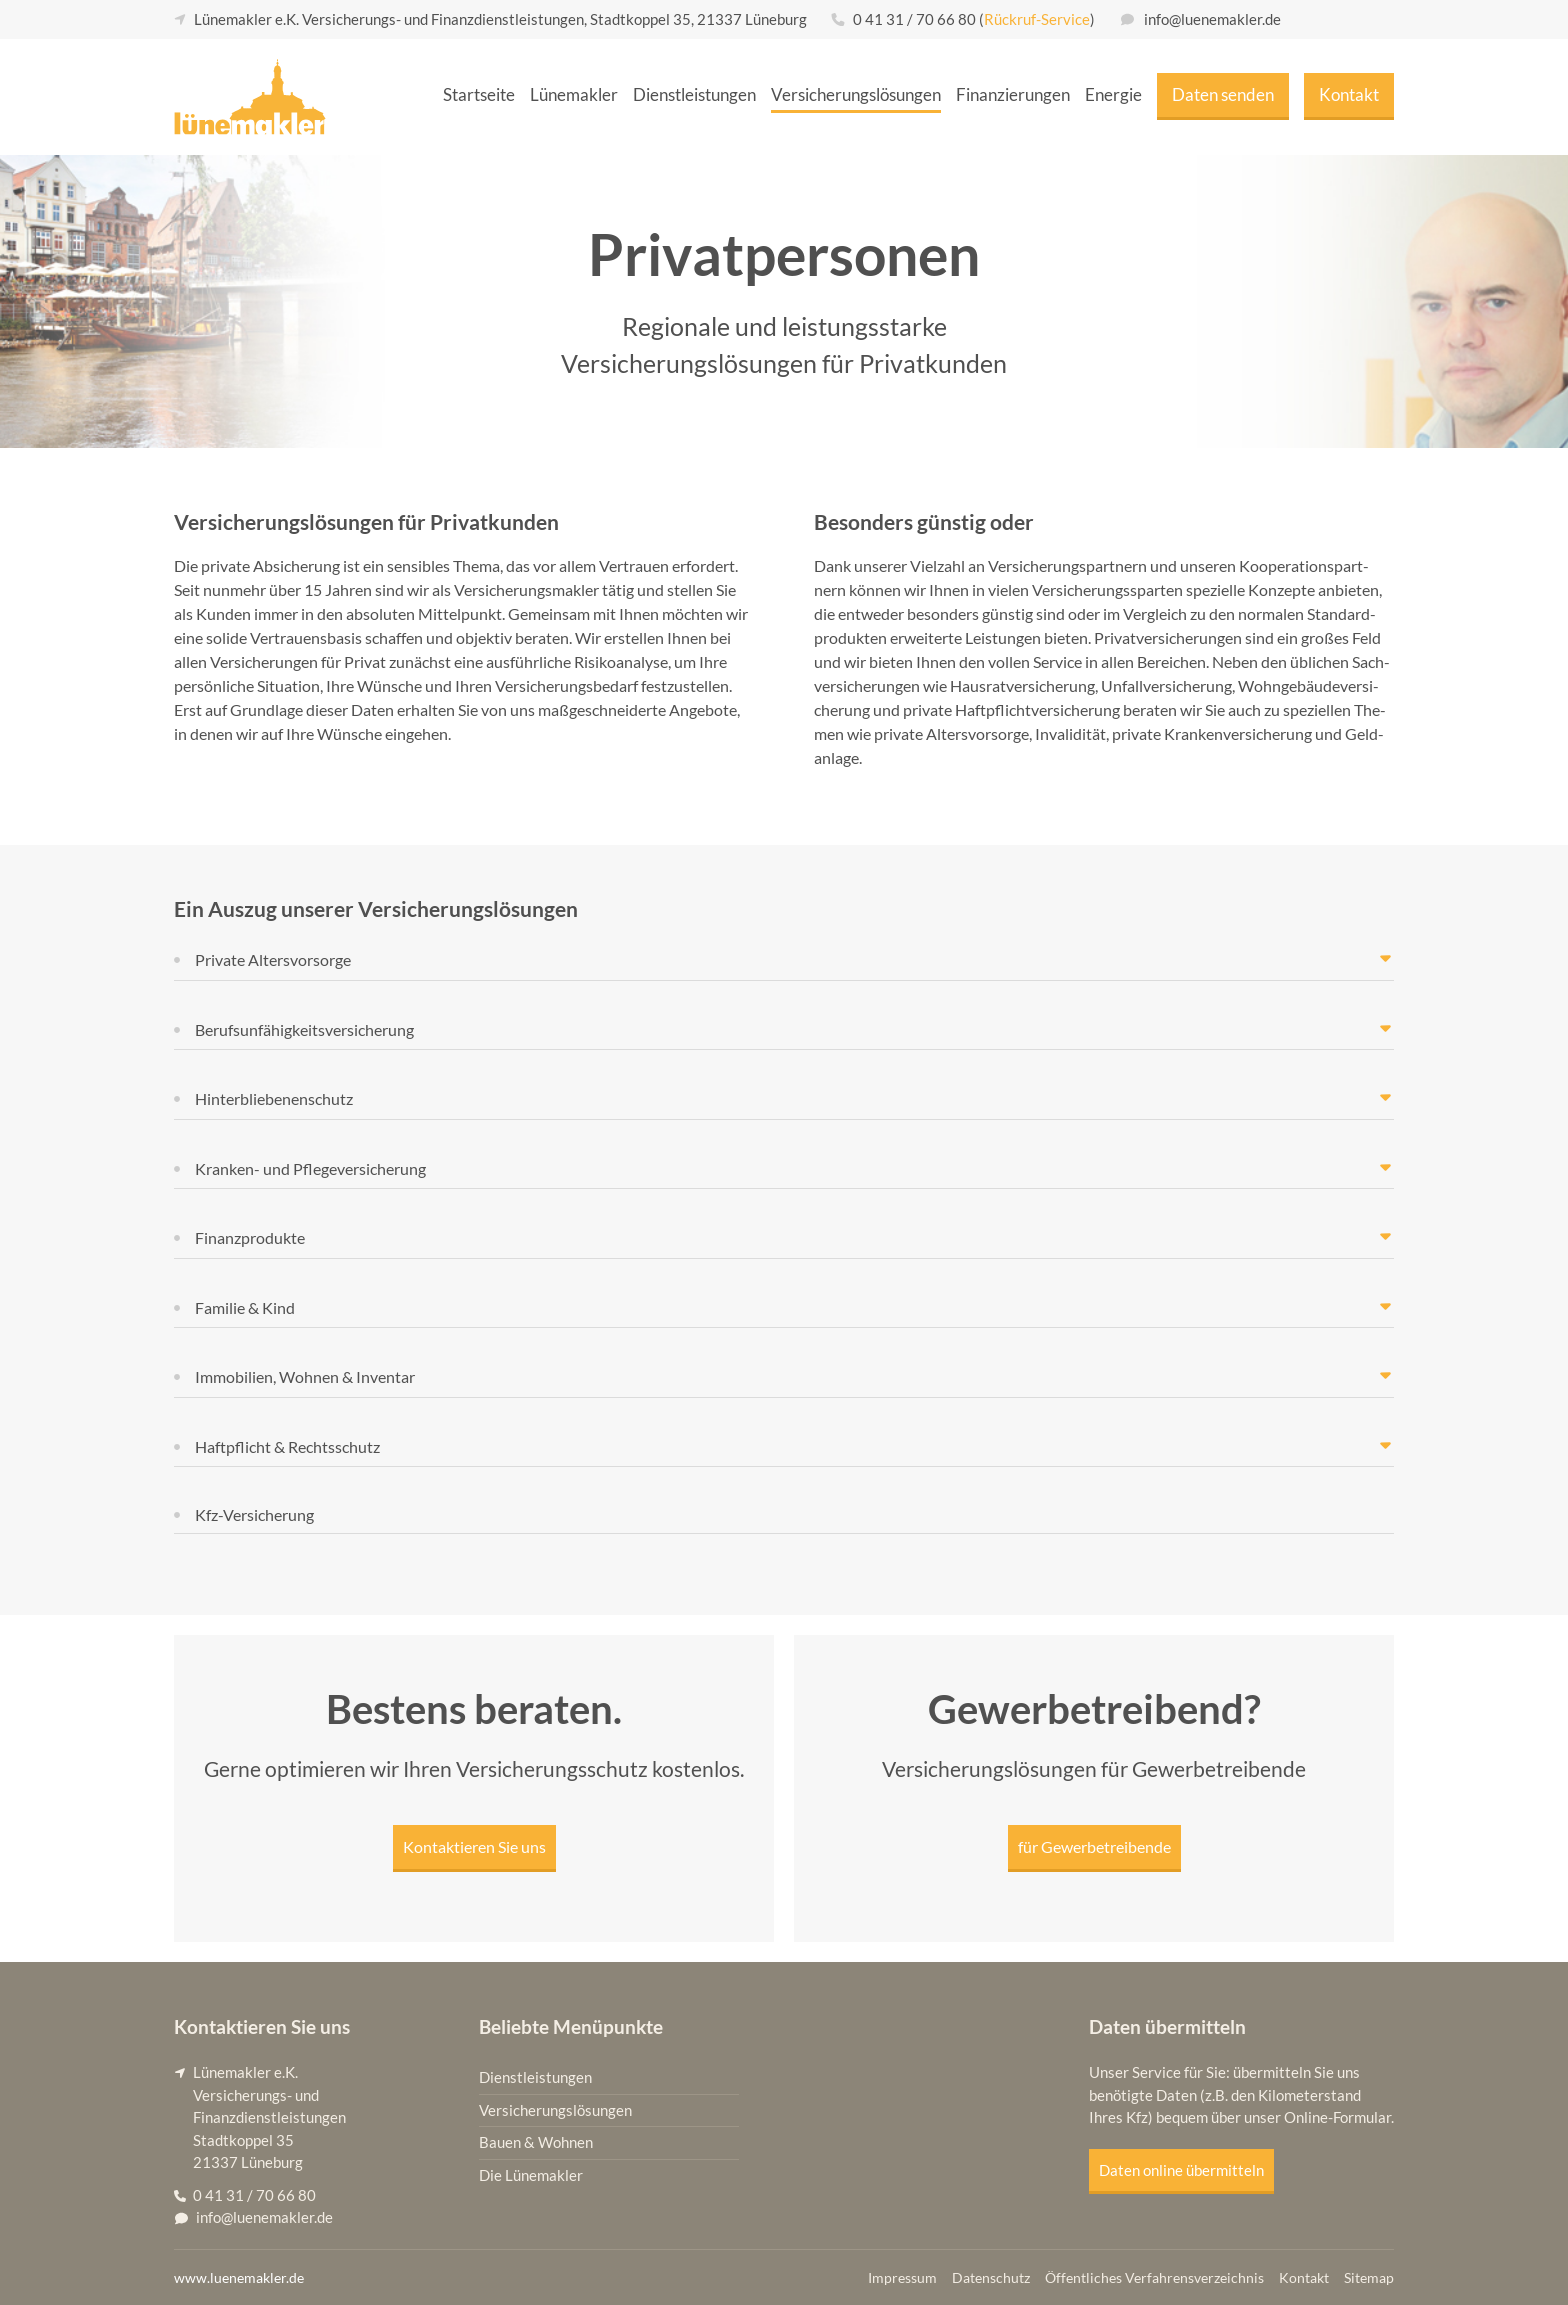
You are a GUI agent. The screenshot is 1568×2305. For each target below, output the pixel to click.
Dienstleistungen (535, 2078)
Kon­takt (1349, 94)
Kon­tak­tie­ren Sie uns (474, 1846)
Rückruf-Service (1037, 19)
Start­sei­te (479, 94)
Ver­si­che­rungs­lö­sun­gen (856, 94)
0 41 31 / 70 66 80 (914, 19)
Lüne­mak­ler (574, 94)
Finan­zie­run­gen (1013, 94)
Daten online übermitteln (1181, 2170)
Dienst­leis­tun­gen (694, 94)
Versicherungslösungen (555, 2110)
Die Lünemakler (531, 2175)
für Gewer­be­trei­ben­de (1094, 1846)
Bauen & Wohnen (536, 2143)
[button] (784, 960)
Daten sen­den (1223, 94)
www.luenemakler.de (239, 2277)
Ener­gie (1113, 94)
